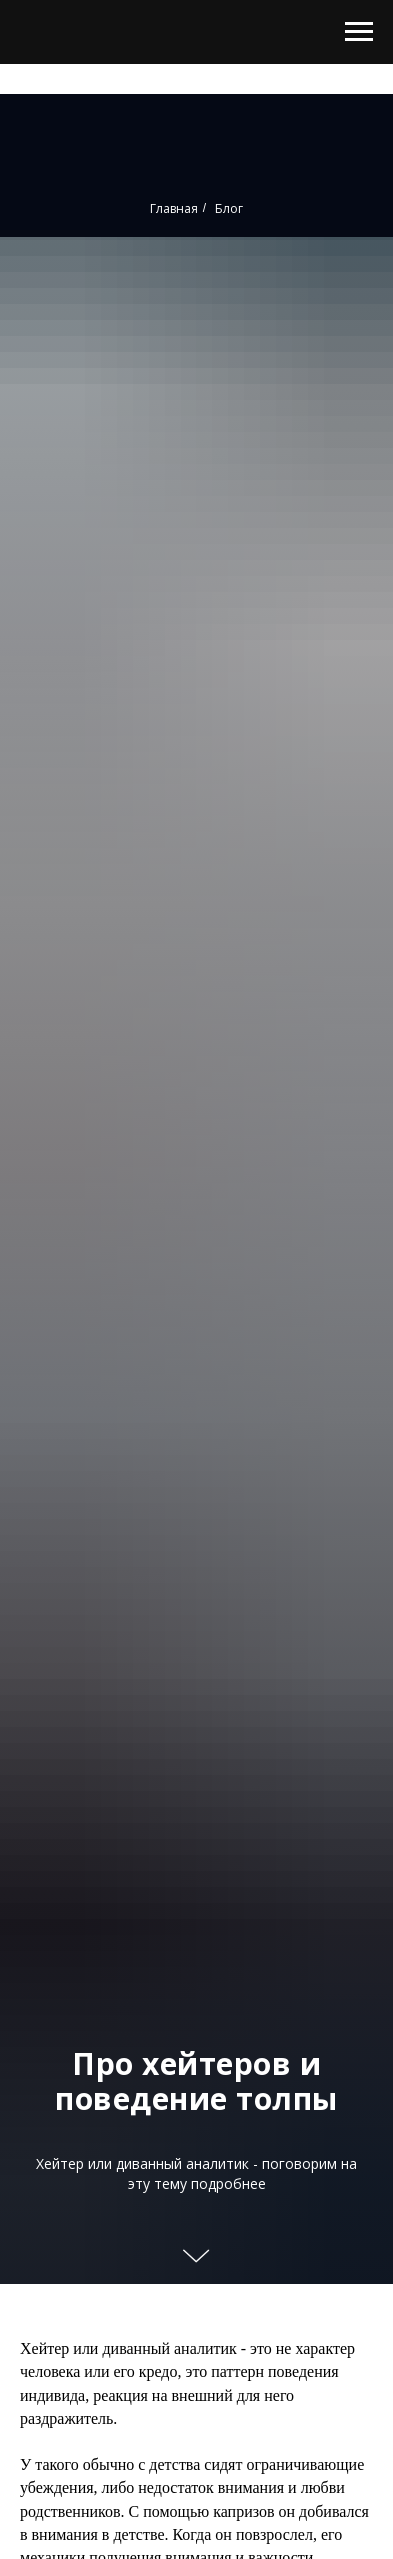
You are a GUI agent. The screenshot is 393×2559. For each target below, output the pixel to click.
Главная (174, 208)
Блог (229, 208)
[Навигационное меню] (359, 32)
